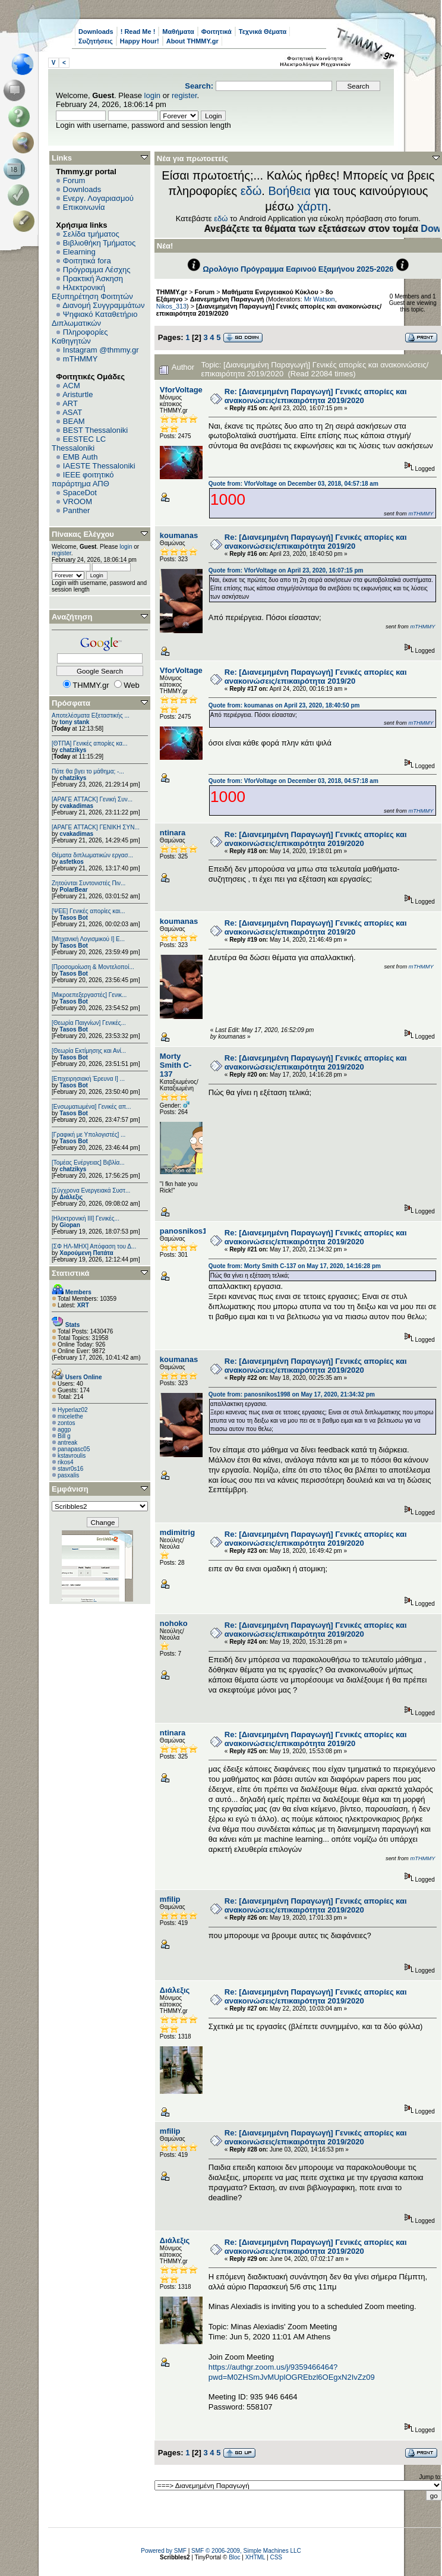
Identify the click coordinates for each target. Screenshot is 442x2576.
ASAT (72, 412)
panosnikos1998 (190, 1230)
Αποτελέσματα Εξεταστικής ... (91, 715)
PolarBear (73, 889)
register (184, 95)
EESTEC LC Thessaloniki (79, 443)
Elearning (79, 251)
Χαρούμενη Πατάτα (86, 1253)
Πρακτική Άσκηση (93, 278)
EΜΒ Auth (80, 456)
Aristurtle (77, 394)
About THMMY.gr (192, 41)
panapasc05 (74, 1449)
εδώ (251, 190)
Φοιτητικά (216, 31)
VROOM (77, 501)
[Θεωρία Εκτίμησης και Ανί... (89, 1051)
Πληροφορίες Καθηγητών (80, 336)
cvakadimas (76, 806)
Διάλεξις (71, 1197)
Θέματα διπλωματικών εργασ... (92, 855)
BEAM (74, 421)
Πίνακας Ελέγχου (83, 534)
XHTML (255, 2557)
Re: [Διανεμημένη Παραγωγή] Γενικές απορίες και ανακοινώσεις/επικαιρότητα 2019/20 (316, 542)
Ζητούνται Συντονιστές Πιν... (88, 883)
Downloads (95, 31)
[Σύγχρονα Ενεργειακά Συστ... (91, 1190)
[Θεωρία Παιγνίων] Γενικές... (89, 1023)
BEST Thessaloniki (95, 430)
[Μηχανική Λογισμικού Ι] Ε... (88, 939)
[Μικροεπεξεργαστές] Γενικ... (89, 995)
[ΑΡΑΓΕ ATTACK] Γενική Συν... (92, 799)
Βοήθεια (289, 190)
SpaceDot (80, 492)
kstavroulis (72, 1455)
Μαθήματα (178, 31)
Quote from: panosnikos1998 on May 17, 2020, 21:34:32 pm (292, 1394)
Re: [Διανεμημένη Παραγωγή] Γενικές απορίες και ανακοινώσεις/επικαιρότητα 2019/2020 (316, 396)
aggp (64, 1429)
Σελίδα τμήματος (91, 233)
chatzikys (72, 750)
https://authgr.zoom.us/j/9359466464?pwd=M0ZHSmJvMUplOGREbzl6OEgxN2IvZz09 (292, 2372)
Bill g (64, 1436)
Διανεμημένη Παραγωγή (227, 299)
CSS (276, 2557)
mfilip (170, 1899)
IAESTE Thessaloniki (99, 465)
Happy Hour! (139, 41)
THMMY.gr (171, 291)
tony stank (74, 722)
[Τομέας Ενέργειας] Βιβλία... (88, 1162)
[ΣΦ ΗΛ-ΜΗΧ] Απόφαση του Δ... (94, 1246)
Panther (76, 510)
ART (70, 403)
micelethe (70, 1416)
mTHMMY (80, 358)
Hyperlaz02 (73, 1410)
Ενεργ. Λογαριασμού (98, 198)
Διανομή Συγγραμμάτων (103, 305)
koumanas (179, 535)
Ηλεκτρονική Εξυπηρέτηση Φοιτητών (92, 292)
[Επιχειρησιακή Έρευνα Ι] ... (88, 1078)
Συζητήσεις (95, 41)
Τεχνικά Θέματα (263, 31)
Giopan (69, 1225)
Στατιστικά (71, 1273)
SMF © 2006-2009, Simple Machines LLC (246, 2550)
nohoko (174, 1623)
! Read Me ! (138, 31)
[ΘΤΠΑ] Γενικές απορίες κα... (89, 743)
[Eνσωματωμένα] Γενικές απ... (91, 1106)
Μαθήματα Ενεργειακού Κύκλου (270, 291)
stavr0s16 (70, 1468)
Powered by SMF (164, 2550)
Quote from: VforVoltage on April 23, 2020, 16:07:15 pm (286, 570)
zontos (66, 1423)
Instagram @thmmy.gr (101, 349)
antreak (67, 1442)
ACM (71, 385)
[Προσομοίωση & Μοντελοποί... (93, 967)
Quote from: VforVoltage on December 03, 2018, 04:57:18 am (293, 483)
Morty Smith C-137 (175, 1065)
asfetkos (71, 861)
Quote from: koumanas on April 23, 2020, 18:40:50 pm (284, 705)
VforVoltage (181, 389)
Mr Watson (319, 299)
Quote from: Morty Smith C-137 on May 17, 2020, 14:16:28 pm (295, 1266)
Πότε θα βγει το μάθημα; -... (88, 771)
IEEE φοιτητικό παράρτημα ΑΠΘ (83, 479)
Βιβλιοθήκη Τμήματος (99, 242)
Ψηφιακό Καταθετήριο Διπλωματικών (94, 319)
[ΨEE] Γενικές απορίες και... (88, 911)
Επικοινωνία (84, 207)
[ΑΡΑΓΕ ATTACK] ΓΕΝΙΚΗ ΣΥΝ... (96, 827)
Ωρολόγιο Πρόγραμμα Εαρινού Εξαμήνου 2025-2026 (298, 269)
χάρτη (312, 206)
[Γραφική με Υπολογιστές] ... (88, 1134)
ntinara (172, 832)
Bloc (234, 2557)
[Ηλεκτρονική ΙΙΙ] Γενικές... (85, 1218)
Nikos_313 (171, 306)
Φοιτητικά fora (87, 260)
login (152, 95)
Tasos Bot (73, 917)
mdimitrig (177, 1532)
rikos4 (66, 1462)
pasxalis (68, 1475)
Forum (74, 180)
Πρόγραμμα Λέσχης (97, 269)
